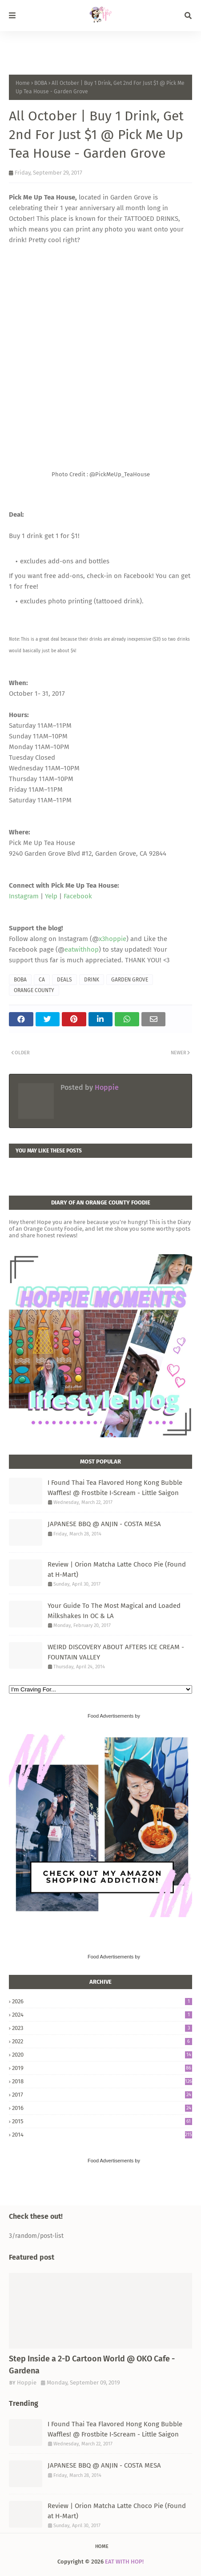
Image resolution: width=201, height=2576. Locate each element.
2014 (102, 2134)
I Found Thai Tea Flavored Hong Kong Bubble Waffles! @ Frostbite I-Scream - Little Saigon (115, 1488)
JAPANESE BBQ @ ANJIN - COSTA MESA (104, 1524)
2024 (102, 2014)
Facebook (78, 896)
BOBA (40, 83)
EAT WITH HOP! (124, 2561)
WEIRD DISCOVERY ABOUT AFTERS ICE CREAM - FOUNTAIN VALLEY (116, 1652)
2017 (102, 2094)
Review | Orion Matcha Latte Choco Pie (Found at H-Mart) (117, 1569)
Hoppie (106, 1087)
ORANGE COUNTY (34, 990)
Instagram (24, 896)
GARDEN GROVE (129, 980)
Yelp (51, 896)
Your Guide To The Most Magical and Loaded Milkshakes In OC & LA (114, 1611)
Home (23, 83)
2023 (102, 2028)
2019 (102, 2068)
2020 (102, 2054)
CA (42, 980)
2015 (102, 2121)
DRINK (91, 980)
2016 (102, 2108)
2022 (102, 2041)
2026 (102, 2001)
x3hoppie (112, 939)
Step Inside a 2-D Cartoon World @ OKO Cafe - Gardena (92, 2365)
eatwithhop (81, 949)
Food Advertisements (110, 1716)
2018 (102, 2081)
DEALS (64, 980)
